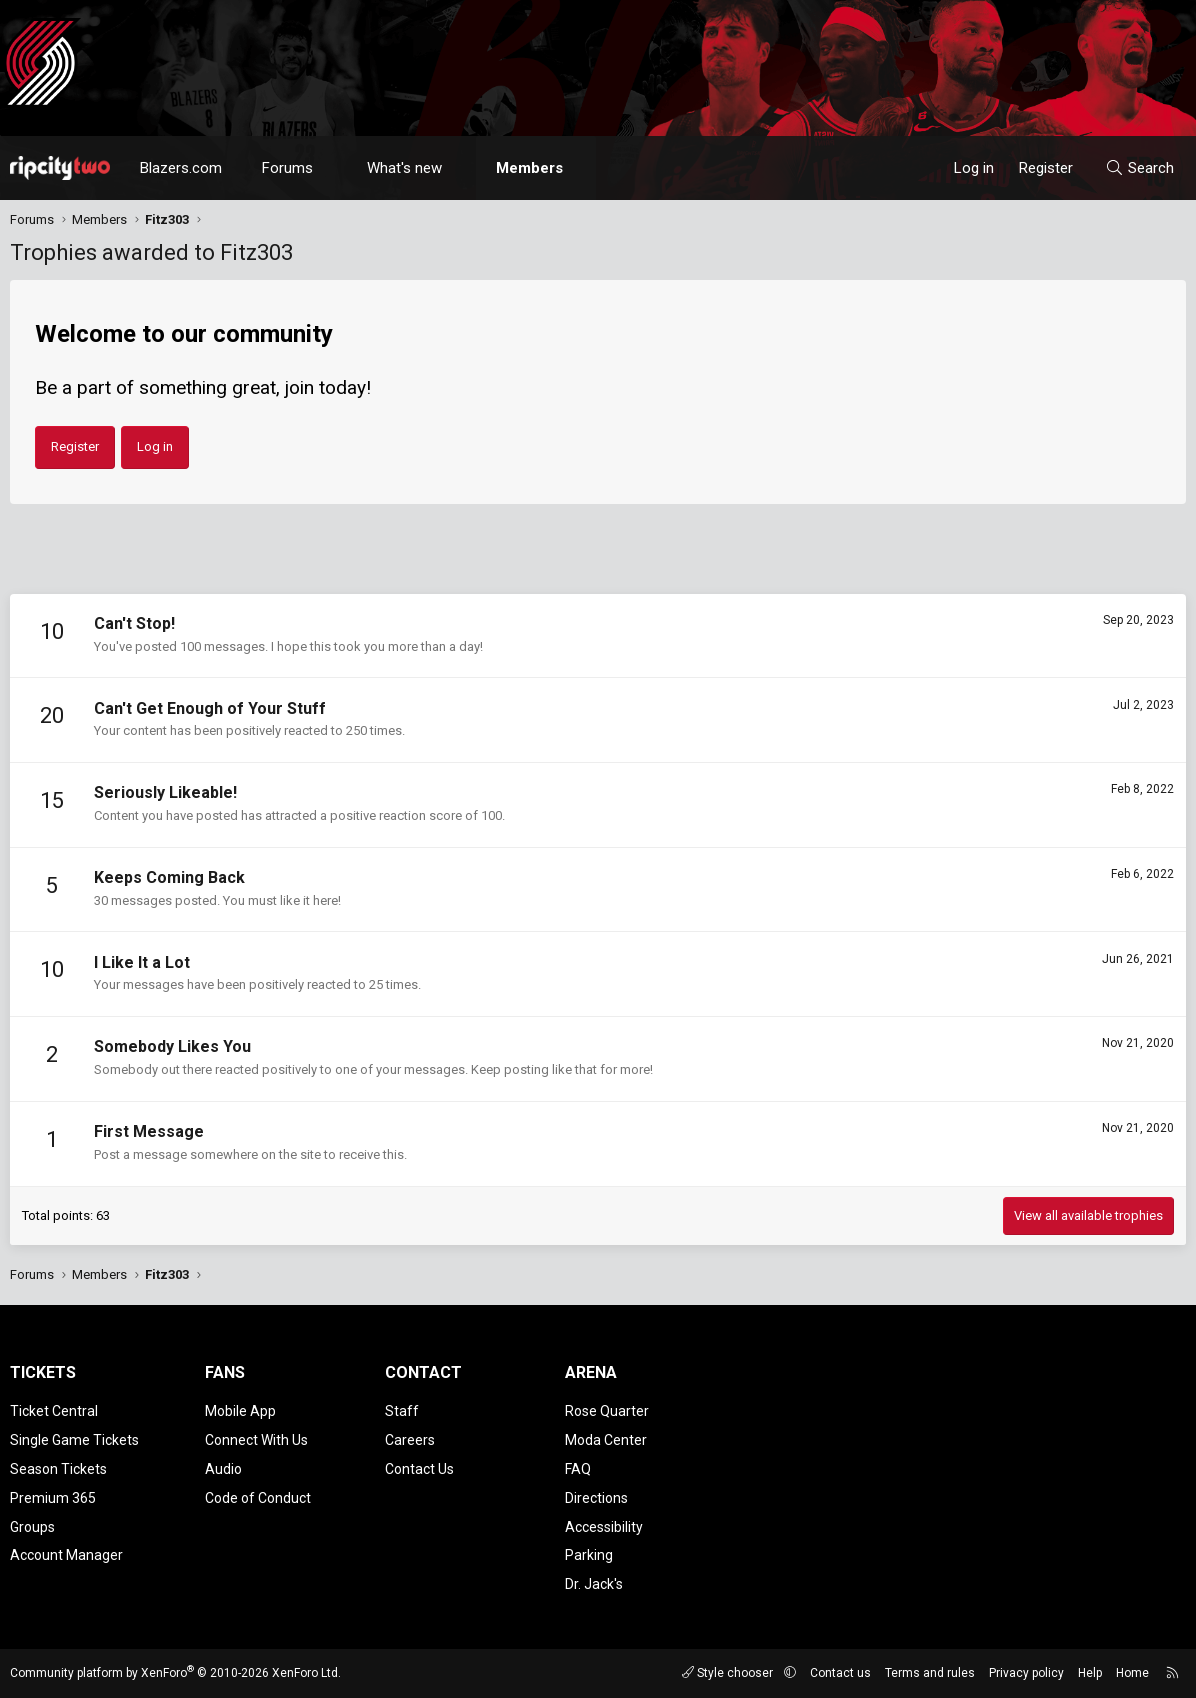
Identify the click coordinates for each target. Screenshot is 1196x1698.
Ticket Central (54, 1411)
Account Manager (66, 1555)
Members (529, 168)
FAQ (578, 1469)
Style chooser (729, 1673)
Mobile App (240, 1411)
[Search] (1139, 168)
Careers (410, 1440)
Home (1132, 1673)
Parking (589, 1555)
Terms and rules (930, 1673)
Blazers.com (181, 168)
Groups (32, 1527)
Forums (287, 168)
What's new (404, 168)
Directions (596, 1498)
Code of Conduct (258, 1498)
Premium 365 (53, 1498)
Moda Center (606, 1440)
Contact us (840, 1673)
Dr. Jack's (594, 1584)
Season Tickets (58, 1469)
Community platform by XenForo (175, 1673)
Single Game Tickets (74, 1440)
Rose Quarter (607, 1411)
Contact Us (419, 1469)
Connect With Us (256, 1440)
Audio (223, 1469)
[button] (331, 168)
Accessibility (604, 1527)
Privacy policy (1026, 1673)
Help (1090, 1673)
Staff (402, 1411)
